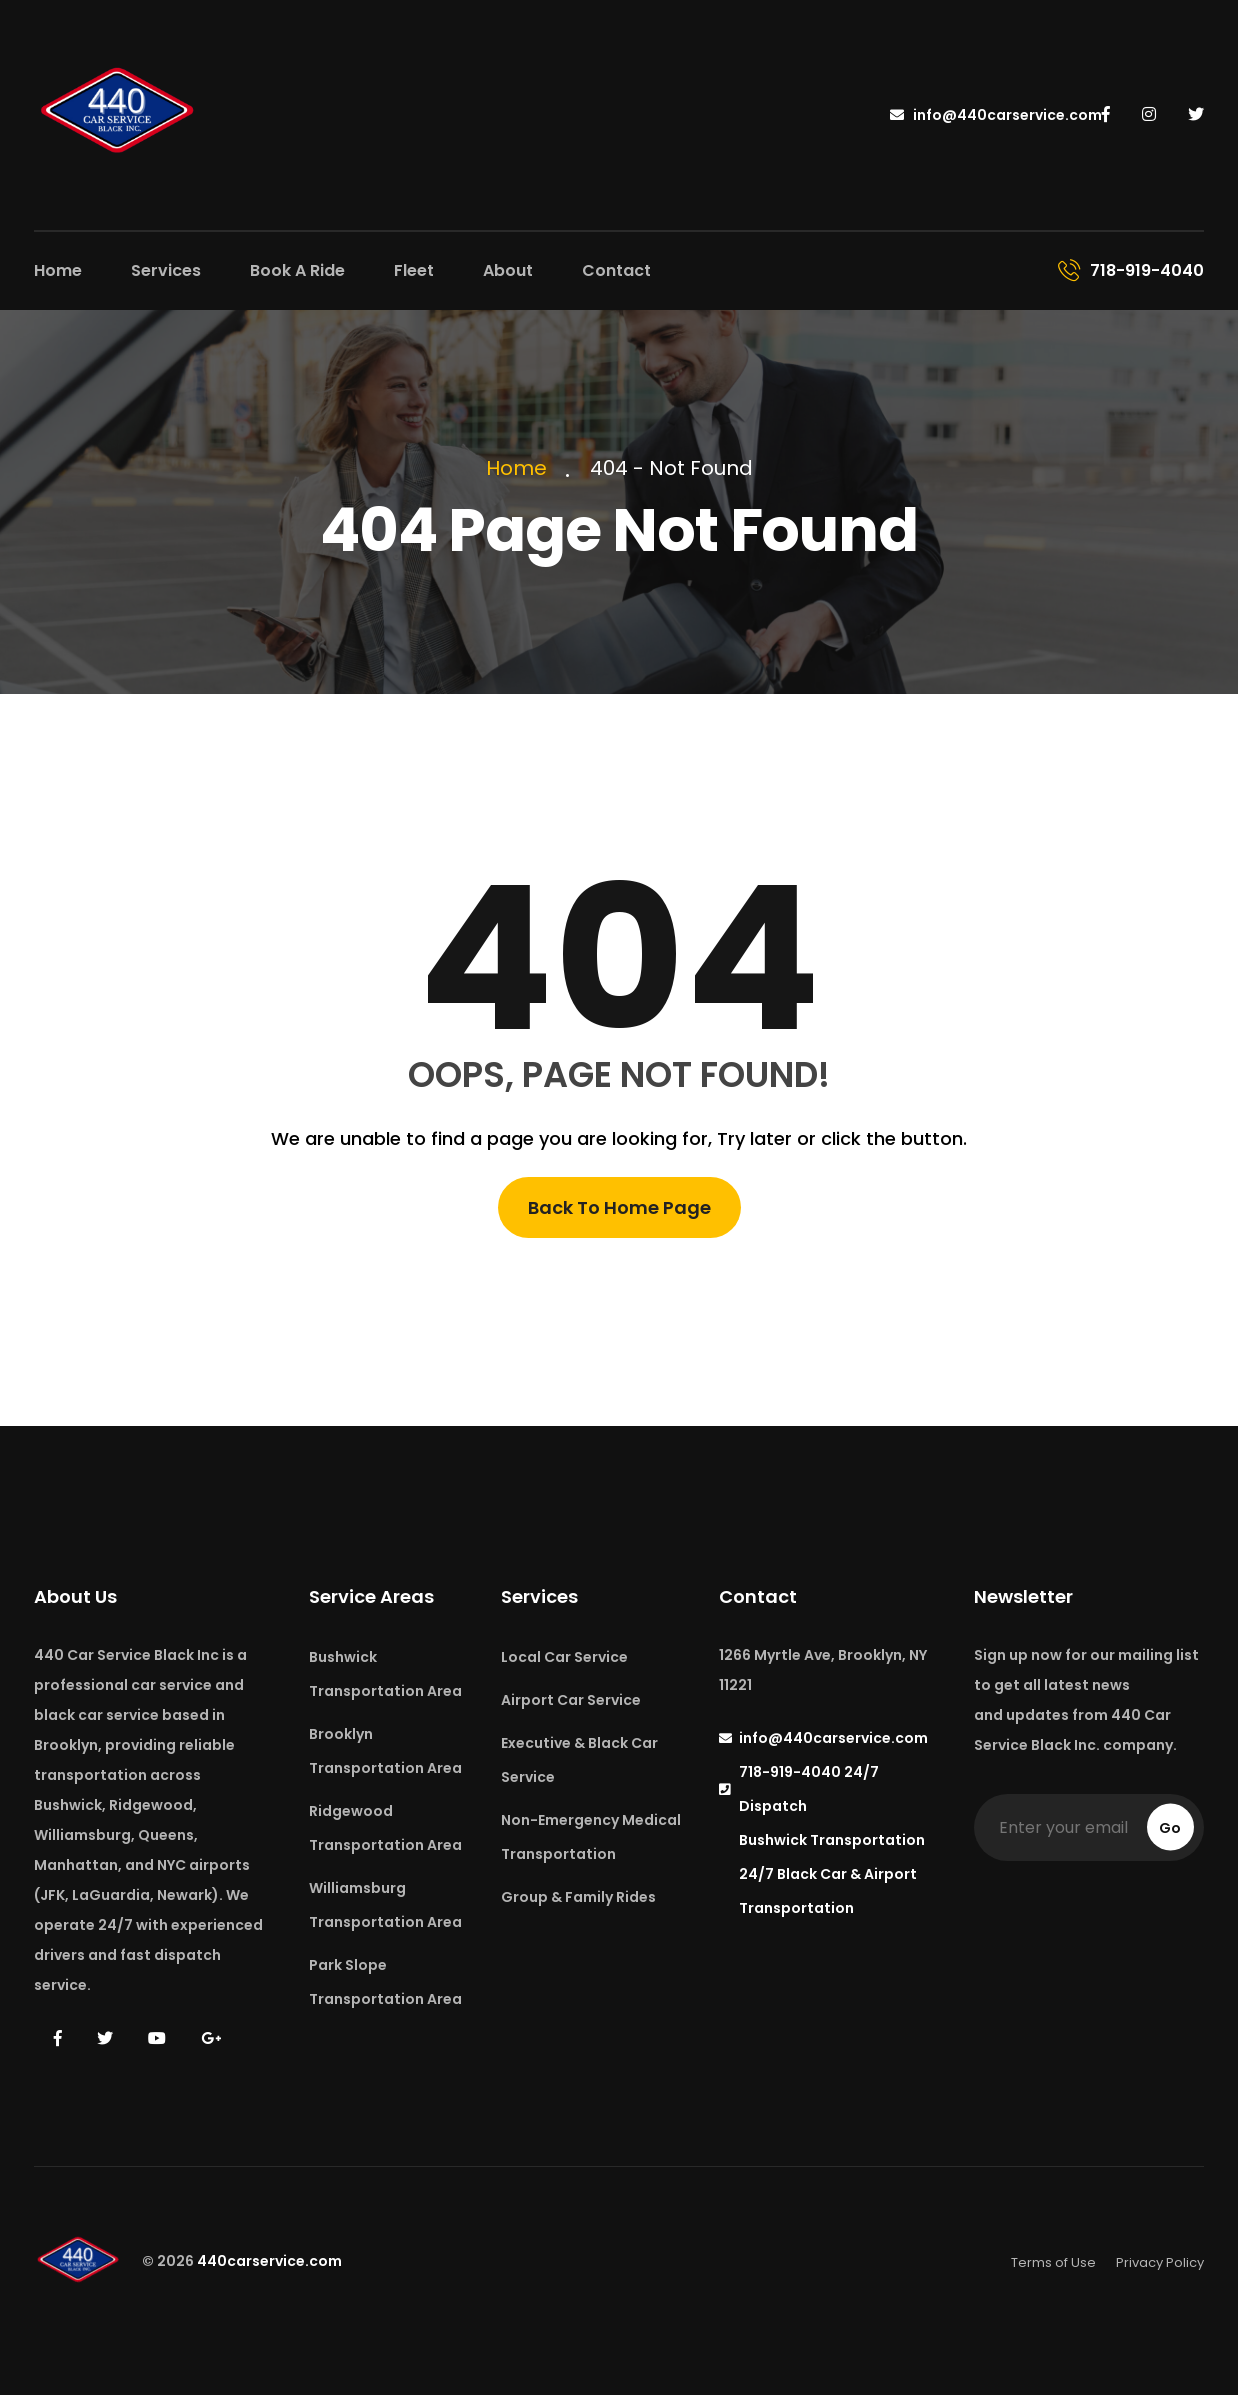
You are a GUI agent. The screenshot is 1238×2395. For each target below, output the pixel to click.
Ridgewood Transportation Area (385, 1828)
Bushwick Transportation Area (385, 1674)
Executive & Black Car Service (579, 1760)
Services (166, 270)
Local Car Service (564, 1657)
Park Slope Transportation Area (385, 1982)
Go (1170, 1828)
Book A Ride (297, 270)
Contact (616, 270)
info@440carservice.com (996, 115)
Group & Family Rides (578, 1897)
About (508, 270)
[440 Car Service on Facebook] (1108, 114)
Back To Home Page (619, 1207)
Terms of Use (1053, 2262)
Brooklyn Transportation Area (385, 1751)
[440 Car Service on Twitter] (1196, 114)
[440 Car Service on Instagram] (1151, 114)
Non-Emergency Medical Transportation (591, 1837)
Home (58, 270)
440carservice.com (269, 2262)
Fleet (414, 270)
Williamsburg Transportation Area (385, 1905)
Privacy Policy (1160, 2262)
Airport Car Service (571, 1700)
